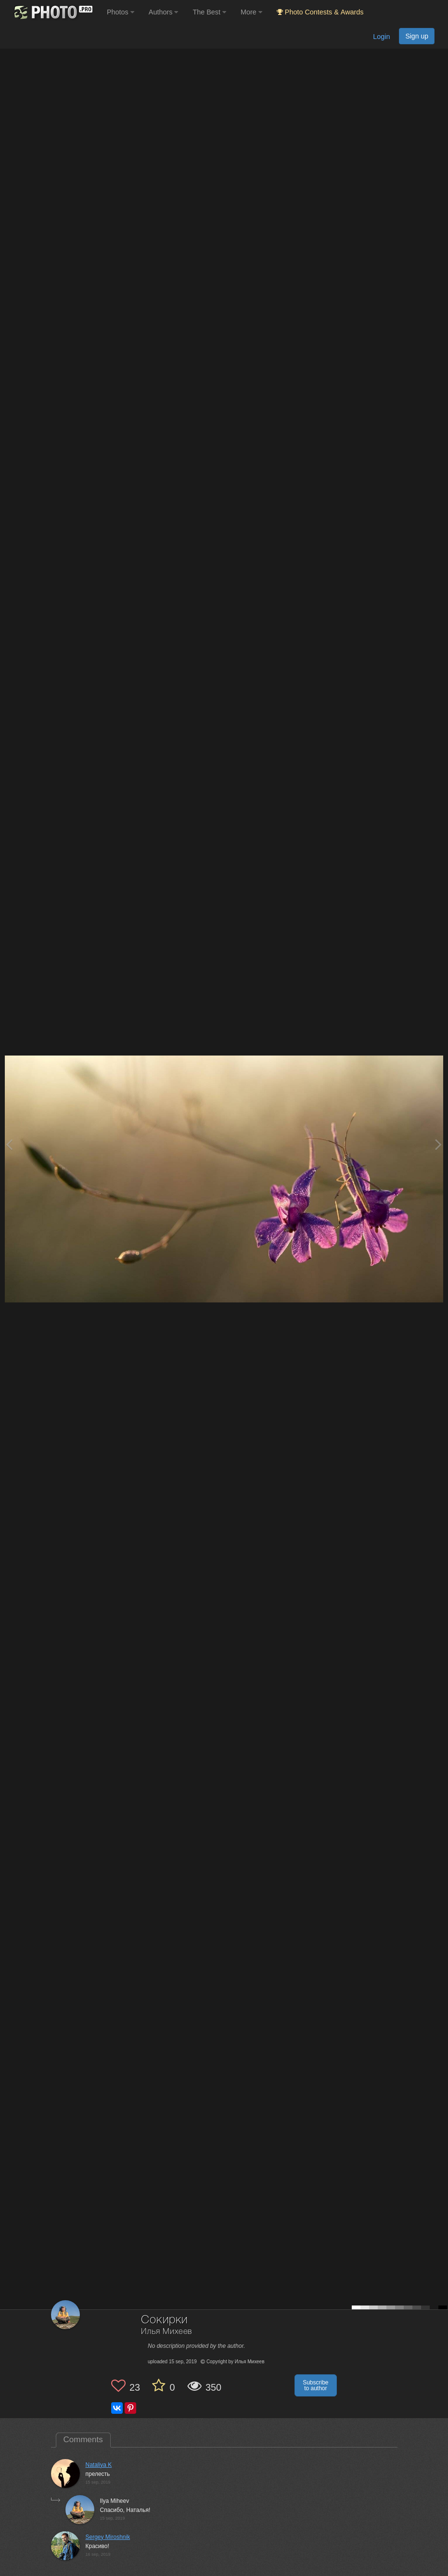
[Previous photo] (9, 1144)
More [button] (251, 12)
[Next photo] (438, 1144)
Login (381, 36)
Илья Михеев (166, 2331)
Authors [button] (164, 12)
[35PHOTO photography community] (52, 12)
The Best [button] (209, 12)
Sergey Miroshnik (108, 2537)
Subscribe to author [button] (315, 2385)
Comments (83, 2439)
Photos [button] (120, 12)
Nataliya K (99, 2464)
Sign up (416, 36)
